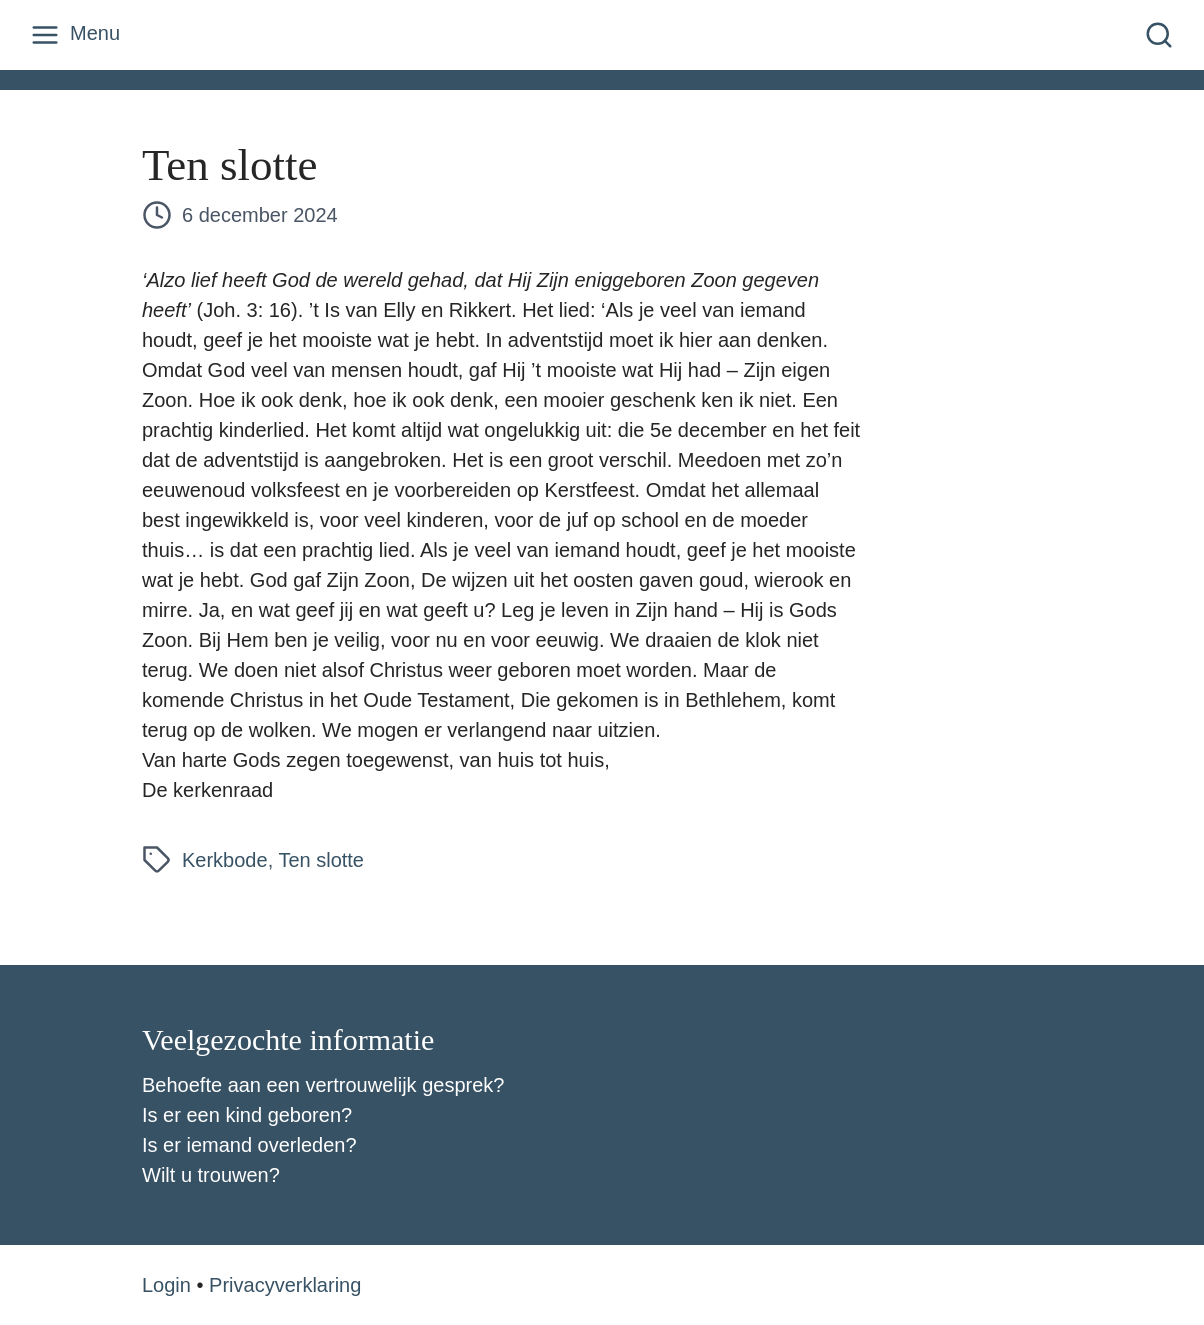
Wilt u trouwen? (211, 1175)
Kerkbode (225, 860)
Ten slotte (321, 860)
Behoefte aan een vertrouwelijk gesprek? (323, 1085)
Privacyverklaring (285, 1285)
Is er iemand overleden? (249, 1145)
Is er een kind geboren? (247, 1115)
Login (166, 1285)
